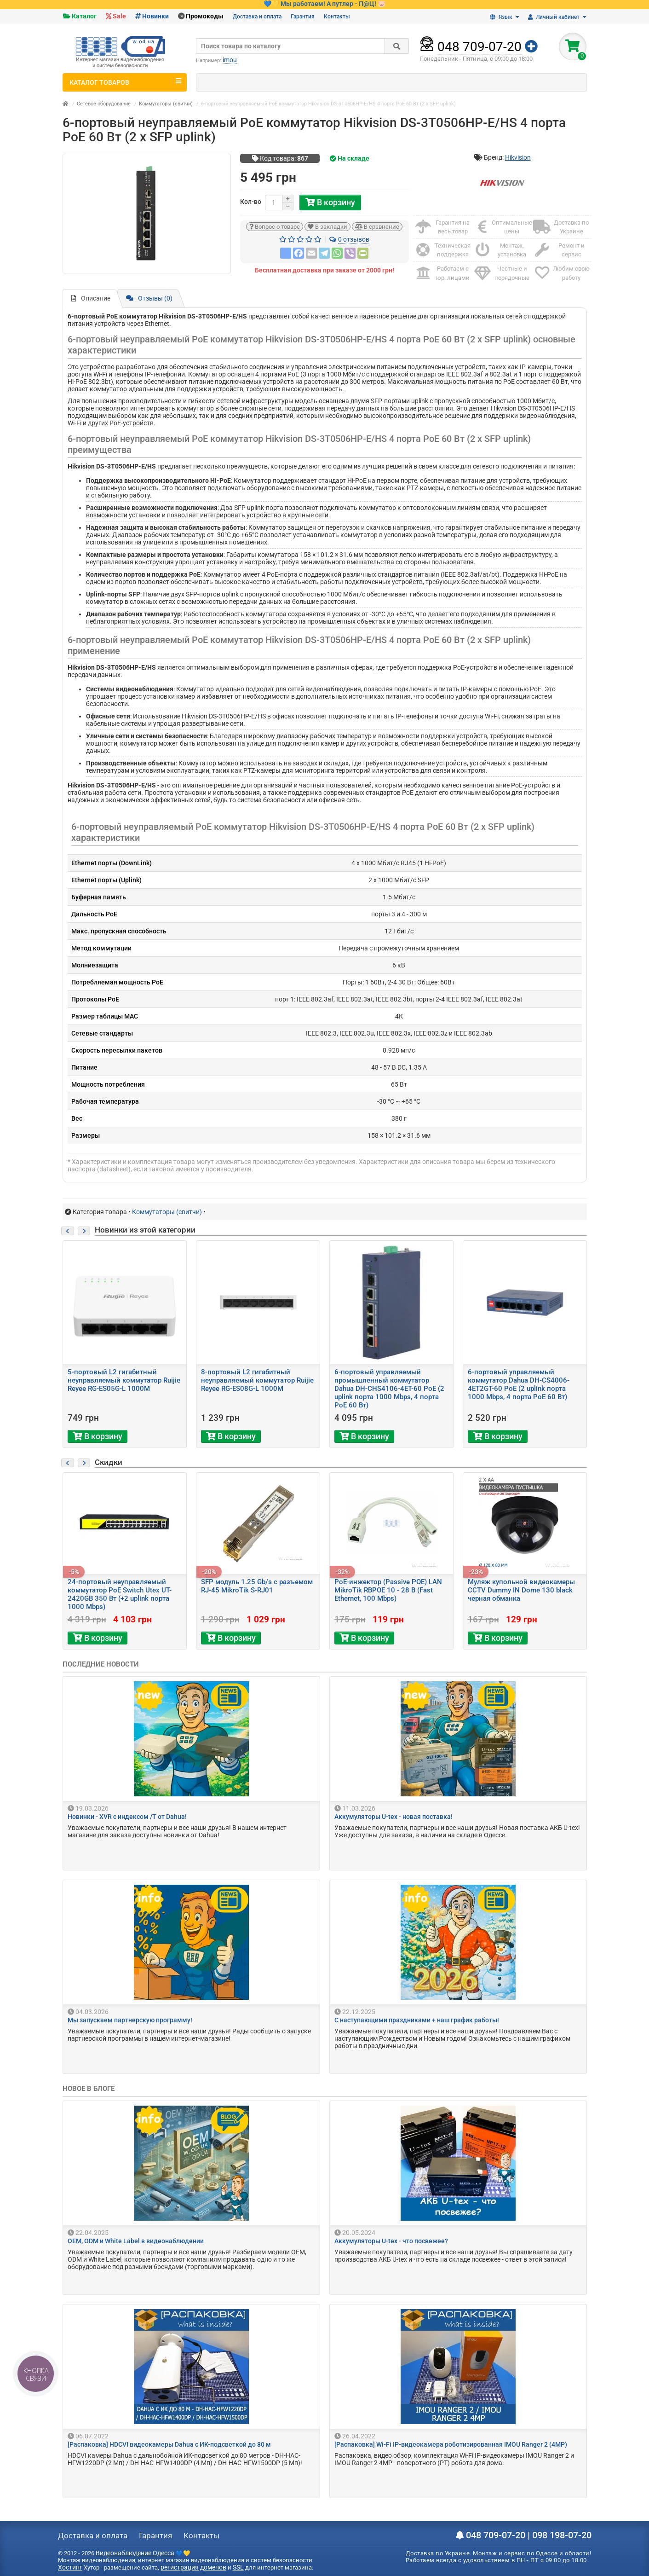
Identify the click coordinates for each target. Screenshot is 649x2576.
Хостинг (70, 2567)
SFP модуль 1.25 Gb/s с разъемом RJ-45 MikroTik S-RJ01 (257, 1586)
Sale (119, 16)
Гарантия (303, 16)
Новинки (155, 16)
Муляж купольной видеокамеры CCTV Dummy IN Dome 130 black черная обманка (521, 1590)
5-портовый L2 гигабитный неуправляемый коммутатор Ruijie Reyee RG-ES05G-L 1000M (124, 1380)
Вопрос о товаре (274, 226)
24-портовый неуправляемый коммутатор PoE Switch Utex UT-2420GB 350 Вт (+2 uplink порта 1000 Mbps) (120, 1594)
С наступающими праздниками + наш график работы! (416, 2020)
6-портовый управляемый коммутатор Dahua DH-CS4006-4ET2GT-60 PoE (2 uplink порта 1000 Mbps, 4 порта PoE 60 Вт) (518, 1384)
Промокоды (205, 16)
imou (230, 60)
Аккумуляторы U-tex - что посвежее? (391, 2241)
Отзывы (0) (149, 298)
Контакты (337, 16)
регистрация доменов (193, 2567)
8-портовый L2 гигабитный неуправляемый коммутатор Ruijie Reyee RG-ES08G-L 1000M (257, 1380)
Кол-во (250, 201)
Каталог (84, 16)
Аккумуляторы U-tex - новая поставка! (393, 1816)
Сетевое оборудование (104, 104)
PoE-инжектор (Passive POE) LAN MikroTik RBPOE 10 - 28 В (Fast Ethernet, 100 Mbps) (388, 1590)
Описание (90, 298)
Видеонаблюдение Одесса (135, 2553)
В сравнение (377, 226)
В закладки (327, 226)
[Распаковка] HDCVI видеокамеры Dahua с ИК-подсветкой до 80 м (169, 2444)
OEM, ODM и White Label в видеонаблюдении (136, 2241)
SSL (238, 2567)
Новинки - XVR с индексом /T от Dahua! (127, 1816)
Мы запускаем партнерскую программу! (130, 2020)
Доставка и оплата (257, 16)
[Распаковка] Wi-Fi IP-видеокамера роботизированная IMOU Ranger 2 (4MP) (450, 2444)
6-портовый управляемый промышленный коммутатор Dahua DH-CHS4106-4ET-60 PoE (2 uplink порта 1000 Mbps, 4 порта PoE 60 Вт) (389, 1388)
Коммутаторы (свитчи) (166, 104)
